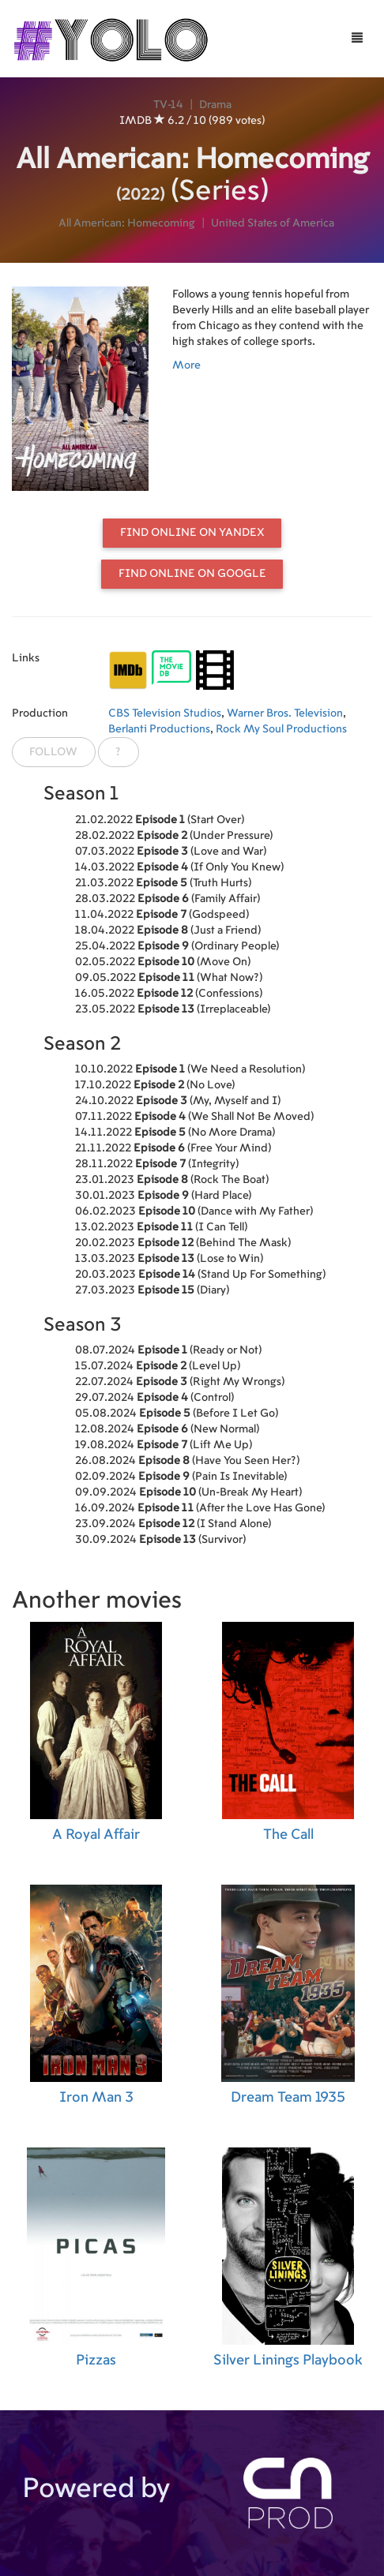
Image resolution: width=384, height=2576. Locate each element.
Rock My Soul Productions (281, 729)
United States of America (272, 223)
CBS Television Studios (164, 713)
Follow (53, 752)
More (186, 365)
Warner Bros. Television (285, 713)
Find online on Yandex (192, 532)
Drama (215, 104)
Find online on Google (192, 573)
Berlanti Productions (159, 729)
